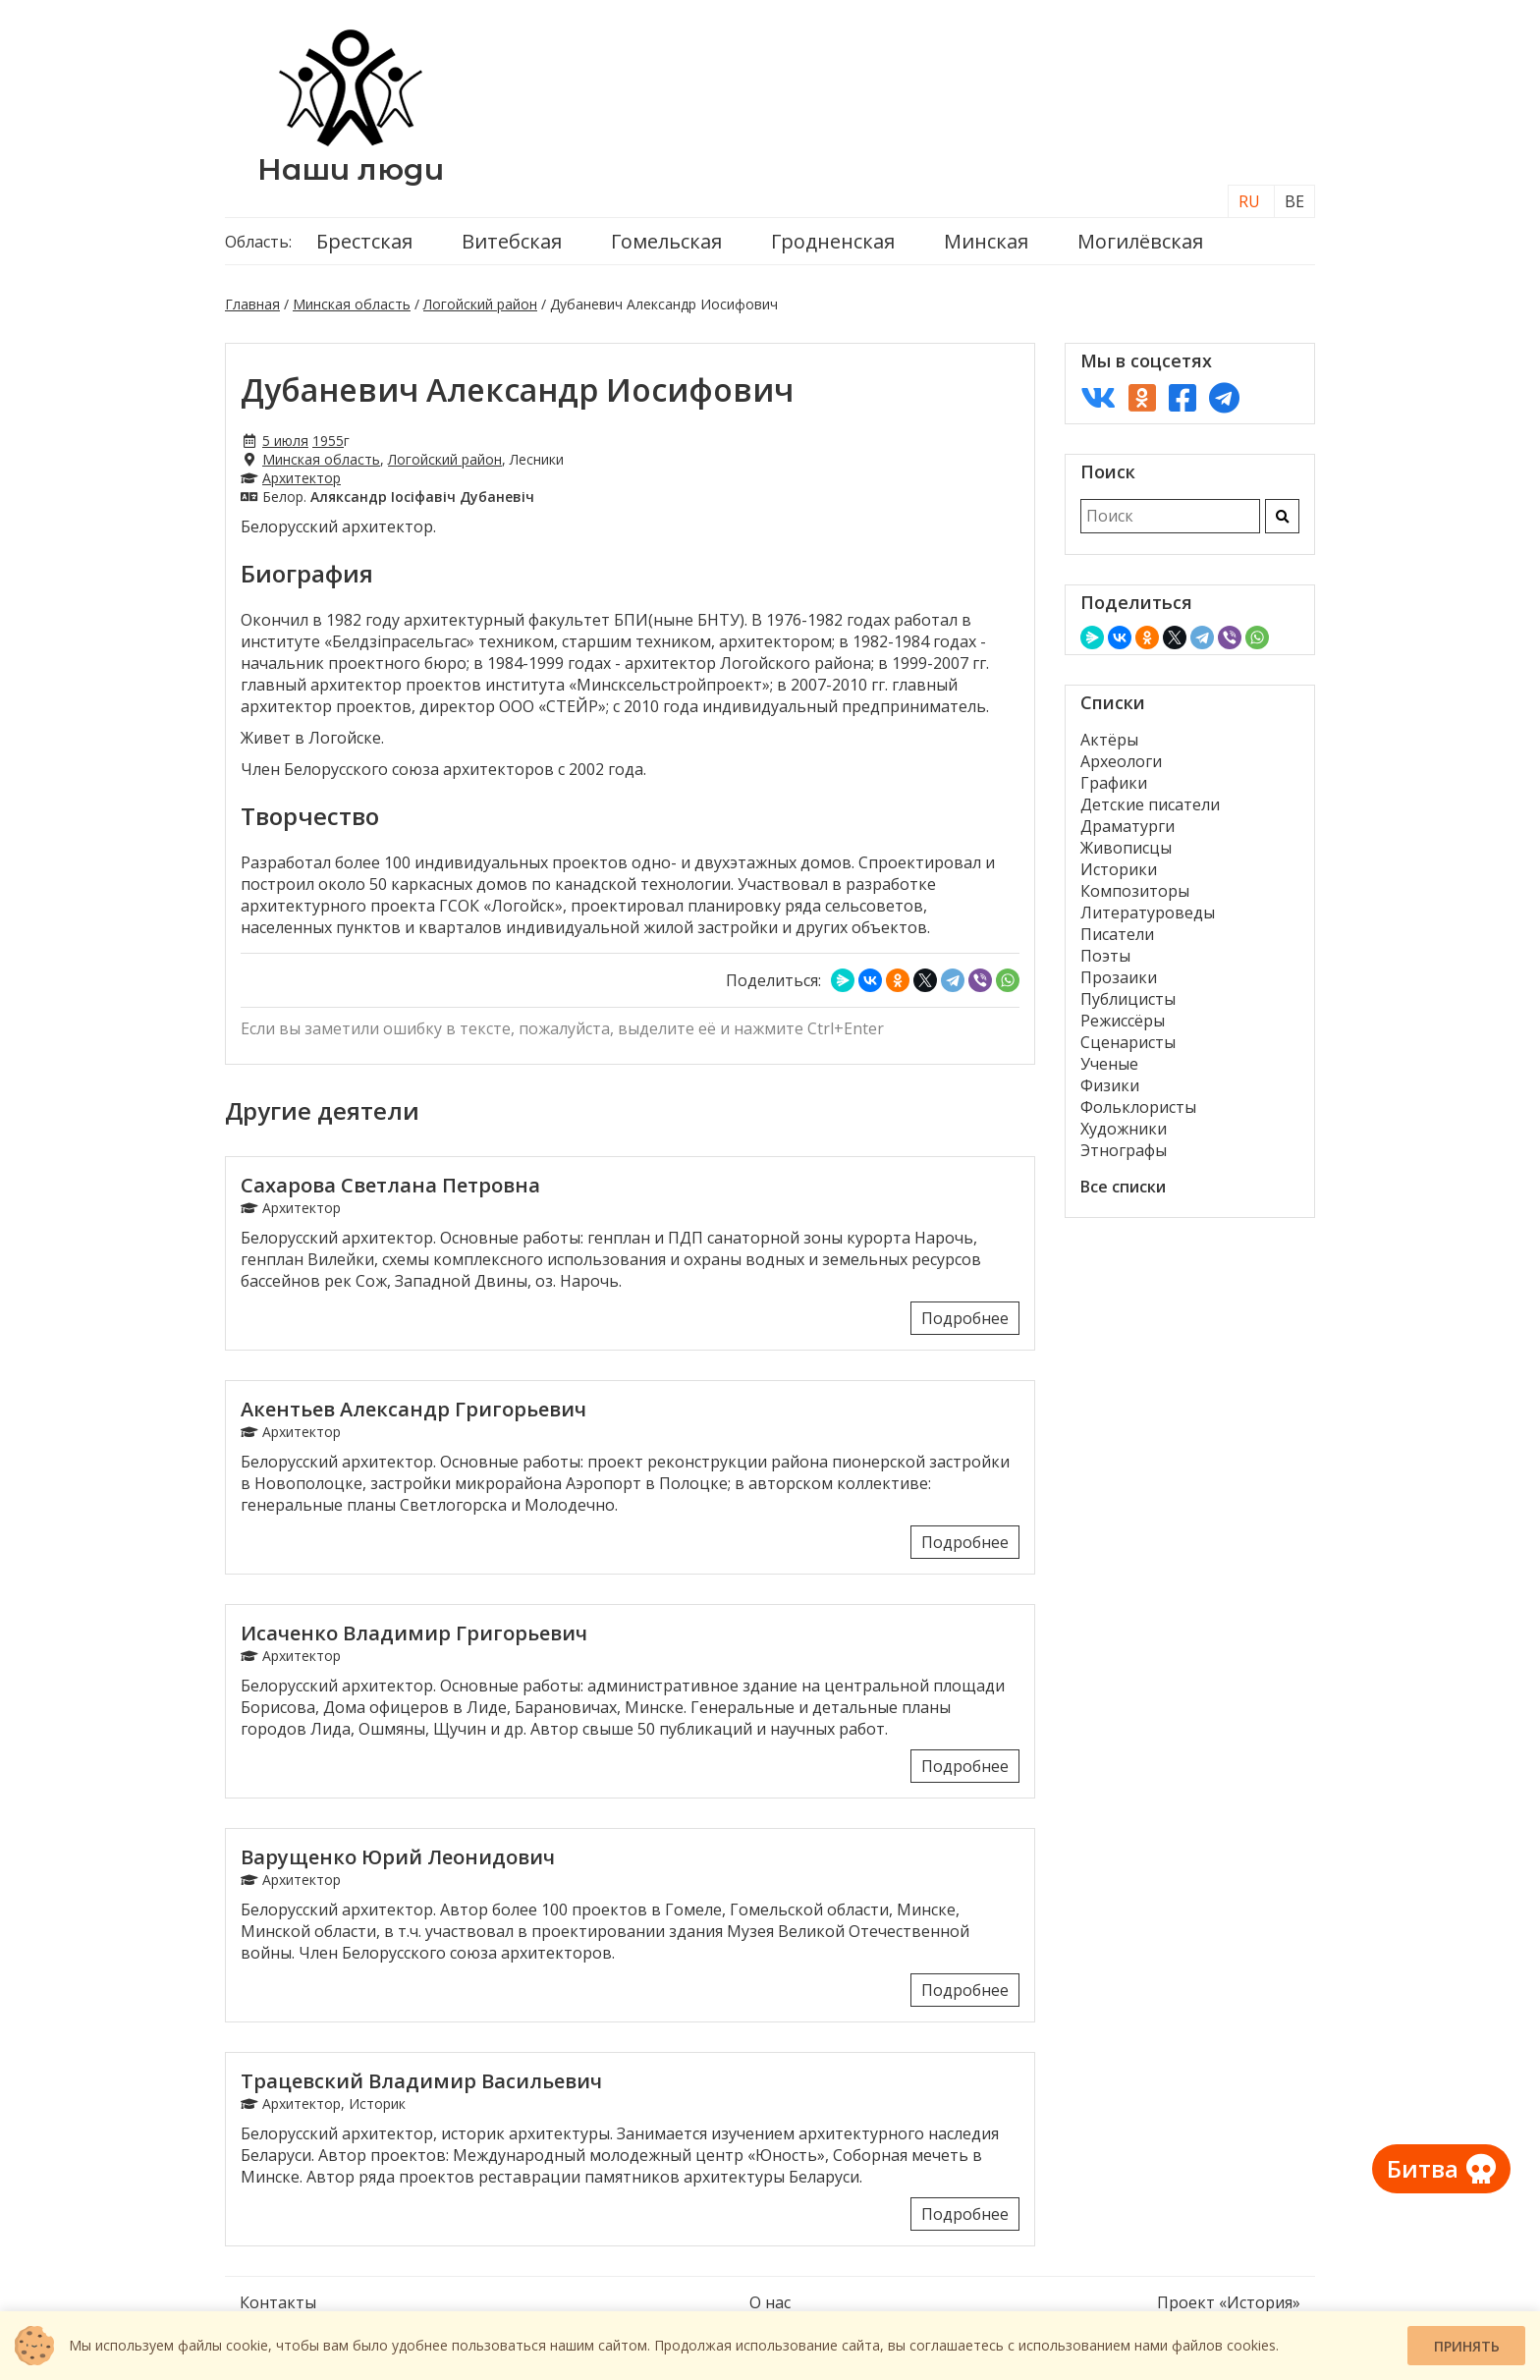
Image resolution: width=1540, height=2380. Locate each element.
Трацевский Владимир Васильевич (421, 2081)
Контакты (278, 2302)
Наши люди (350, 169)
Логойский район (480, 304)
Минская (986, 241)
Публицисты (1128, 999)
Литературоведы (1147, 912)
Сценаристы (1128, 1042)
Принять (1467, 2346)
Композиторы (1134, 891)
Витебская (512, 241)
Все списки (1123, 1186)
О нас (770, 2302)
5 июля (285, 440)
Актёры (1109, 739)
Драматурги (1127, 826)
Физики (1109, 1085)
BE (1294, 201)
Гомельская (666, 241)
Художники (1123, 1128)
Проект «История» (1228, 2302)
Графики (1113, 783)
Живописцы (1126, 847)
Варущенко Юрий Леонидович (398, 1857)
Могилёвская (1140, 241)
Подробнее (965, 1318)
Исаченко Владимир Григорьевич (414, 1633)
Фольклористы (1138, 1107)
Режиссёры (1122, 1020)
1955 (328, 440)
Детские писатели (1150, 804)
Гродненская (833, 241)
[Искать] (1282, 516)
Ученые (1109, 1064)
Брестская (364, 241)
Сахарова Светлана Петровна (390, 1185)
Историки (1118, 869)
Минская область (352, 304)
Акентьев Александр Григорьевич (413, 1409)
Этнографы (1123, 1150)
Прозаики (1118, 977)
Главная (252, 304)
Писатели (1117, 934)
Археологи (1121, 761)
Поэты (1105, 956)
